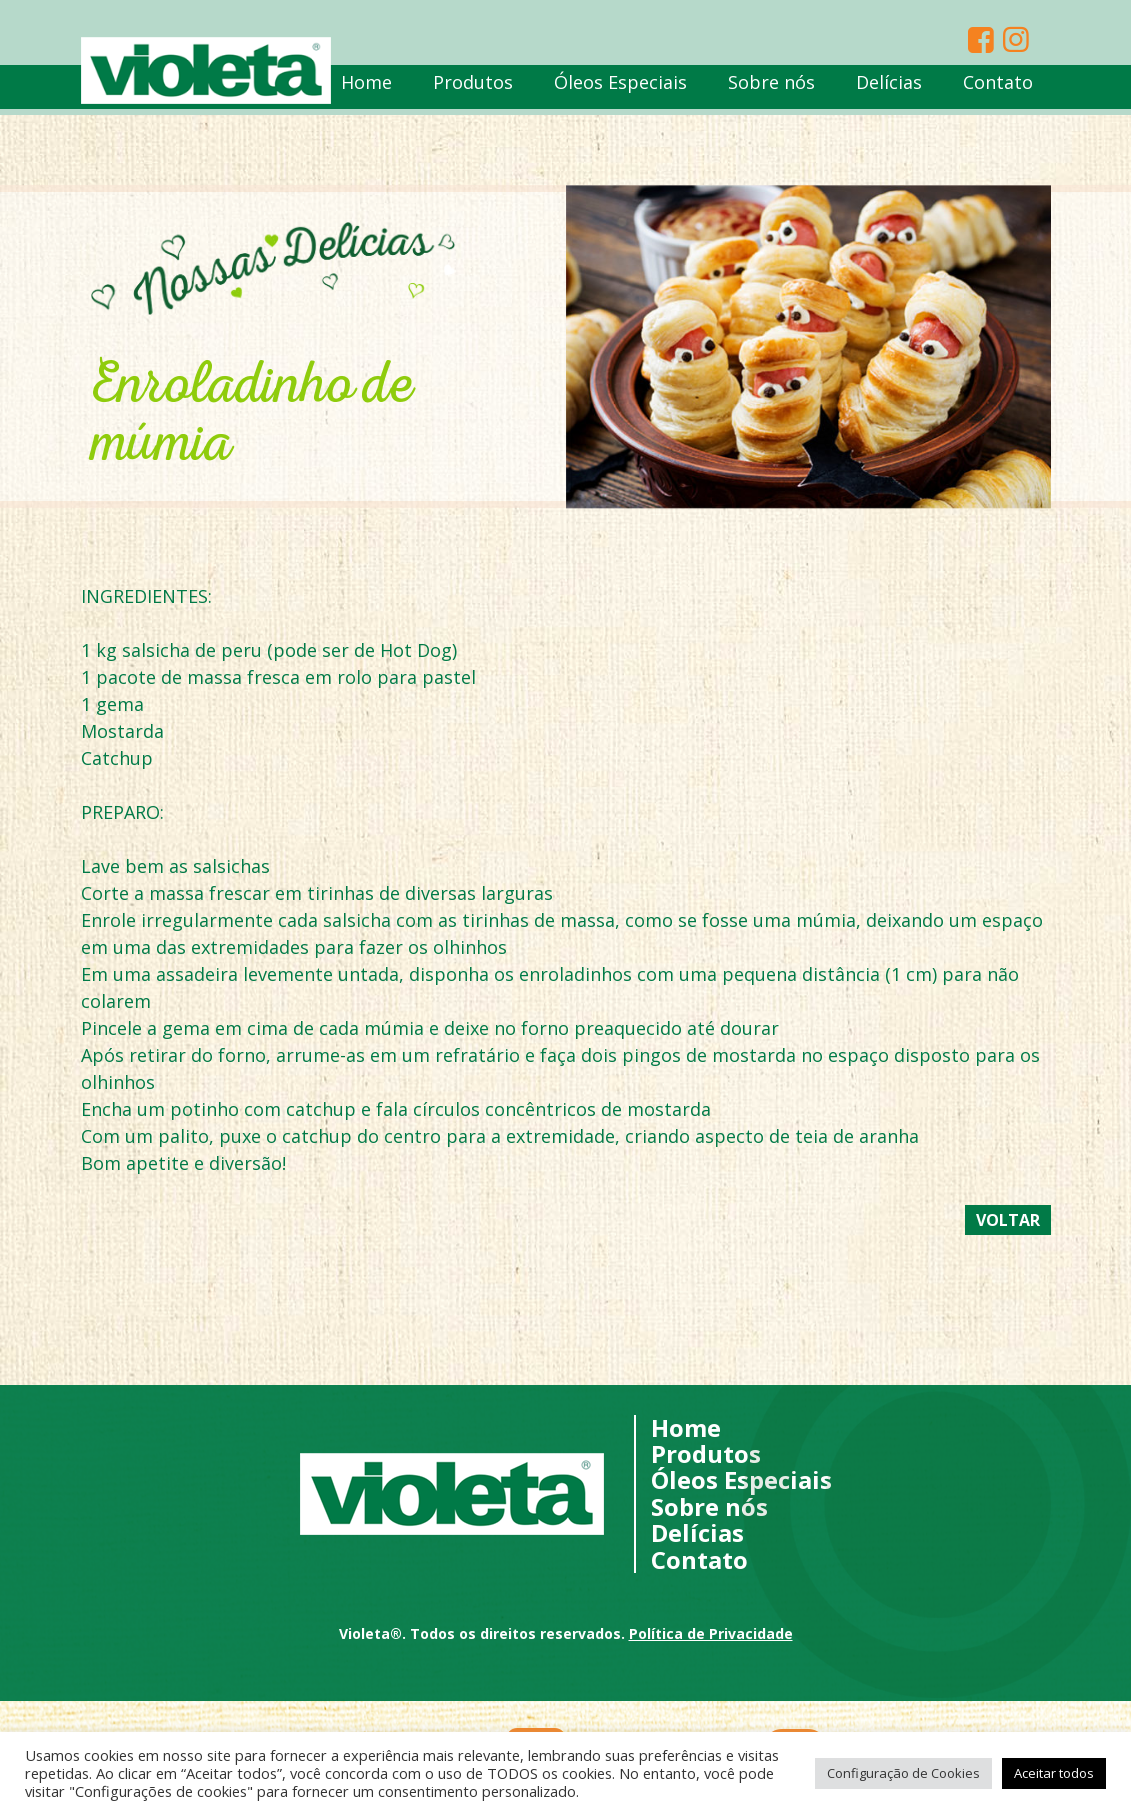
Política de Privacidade (711, 1633)
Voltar (1008, 1220)
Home (366, 88)
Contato (998, 88)
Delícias (889, 88)
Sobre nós (771, 88)
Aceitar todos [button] (1054, 1773)
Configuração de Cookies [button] (903, 1773)
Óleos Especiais (620, 88)
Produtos (473, 88)
